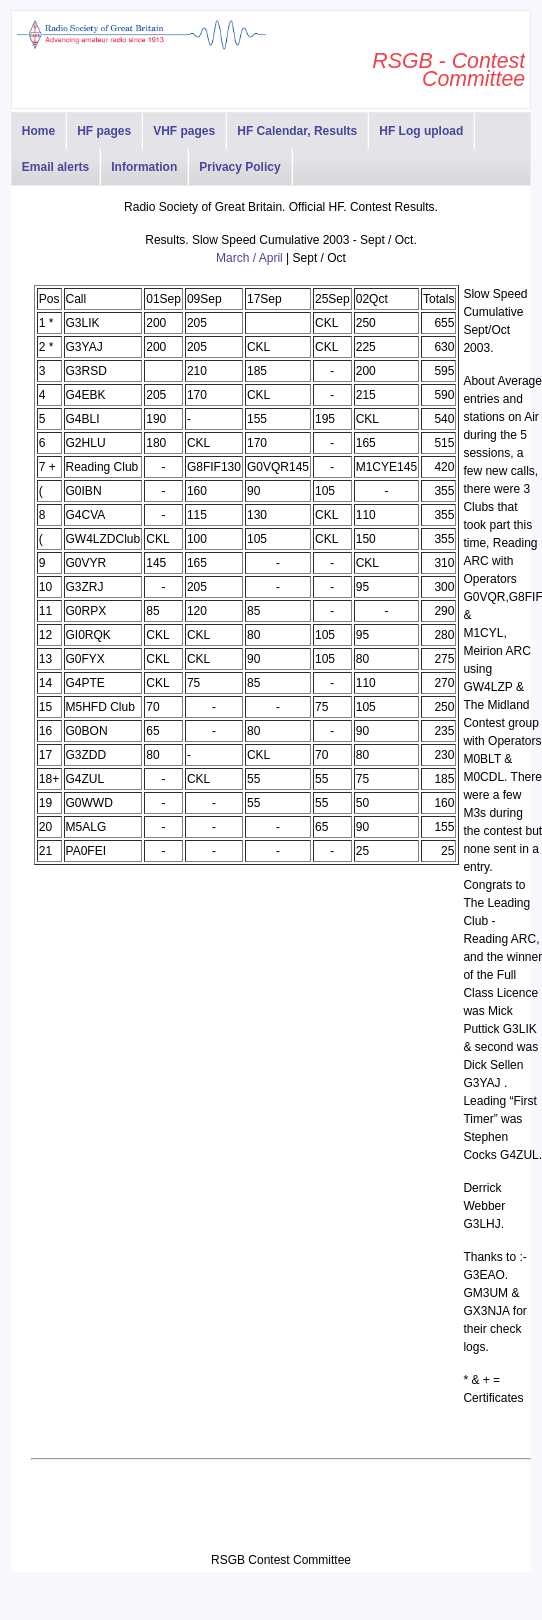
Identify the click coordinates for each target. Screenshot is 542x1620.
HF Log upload (421, 131)
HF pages (104, 131)
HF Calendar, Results (297, 131)
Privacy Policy (239, 167)
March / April (249, 258)
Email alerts (55, 167)
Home (38, 131)
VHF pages (184, 131)
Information (144, 167)
